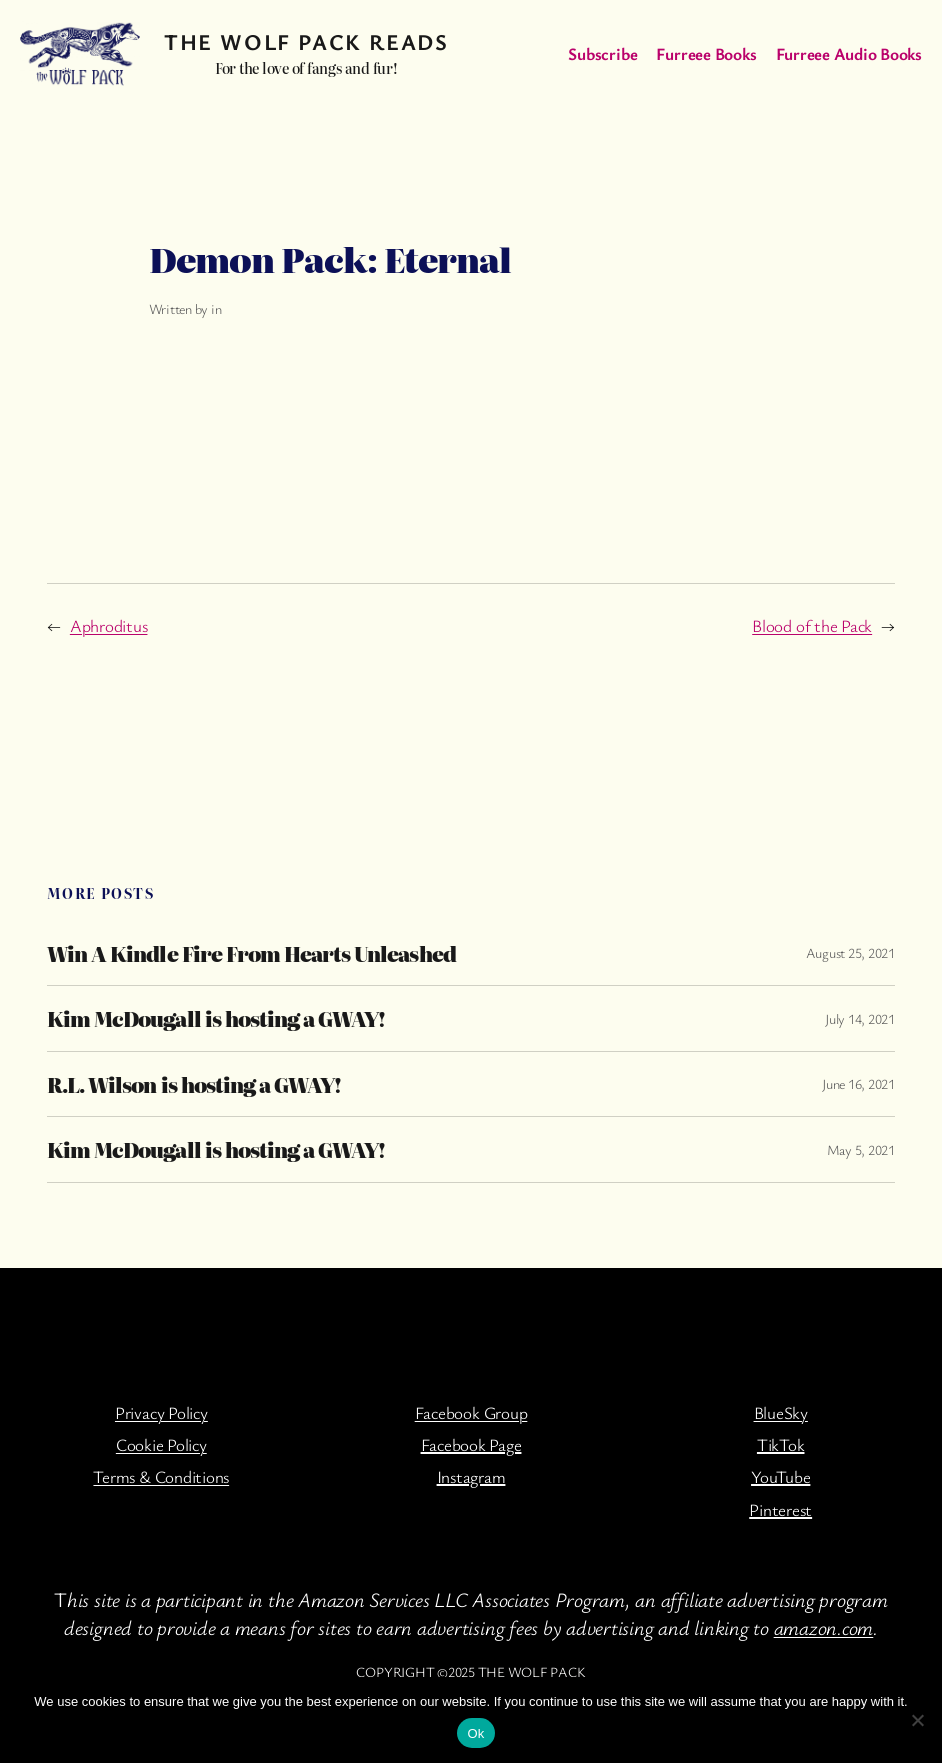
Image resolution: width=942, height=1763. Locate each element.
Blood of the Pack (812, 625)
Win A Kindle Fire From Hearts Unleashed (251, 953)
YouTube (780, 1476)
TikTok (781, 1444)
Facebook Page (471, 1444)
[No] (917, 1720)
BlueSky (781, 1412)
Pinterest (780, 1509)
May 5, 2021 (861, 1149)
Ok (475, 1733)
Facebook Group (471, 1412)
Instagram (471, 1476)
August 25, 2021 (850, 952)
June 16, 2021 (858, 1083)
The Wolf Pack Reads (306, 41)
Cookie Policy (161, 1444)
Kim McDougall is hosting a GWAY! (216, 1018)
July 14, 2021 (860, 1018)
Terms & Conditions (161, 1476)
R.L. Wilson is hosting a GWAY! (194, 1084)
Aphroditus (109, 625)
